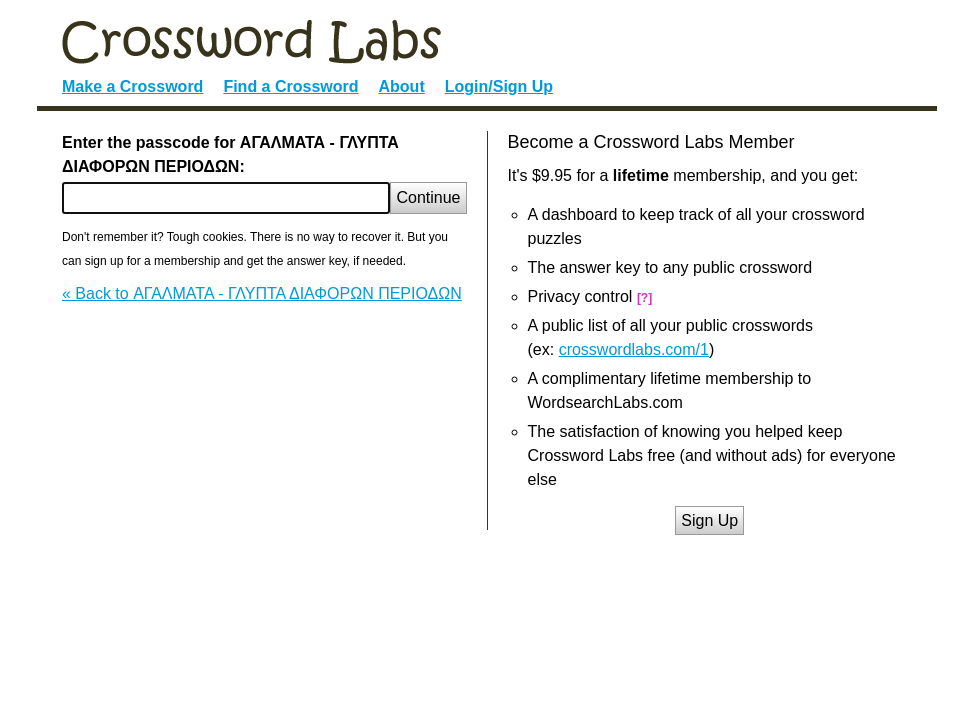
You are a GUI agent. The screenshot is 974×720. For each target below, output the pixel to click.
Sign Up (709, 520)
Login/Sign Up (499, 86)
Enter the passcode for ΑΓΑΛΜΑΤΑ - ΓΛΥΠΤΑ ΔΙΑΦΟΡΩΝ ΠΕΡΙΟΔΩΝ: (230, 154)
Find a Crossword (290, 86)
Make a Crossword (132, 86)
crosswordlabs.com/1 (634, 349)
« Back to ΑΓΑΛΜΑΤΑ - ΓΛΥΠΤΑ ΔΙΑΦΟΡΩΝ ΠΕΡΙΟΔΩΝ (262, 293)
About (402, 86)
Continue (428, 197)
